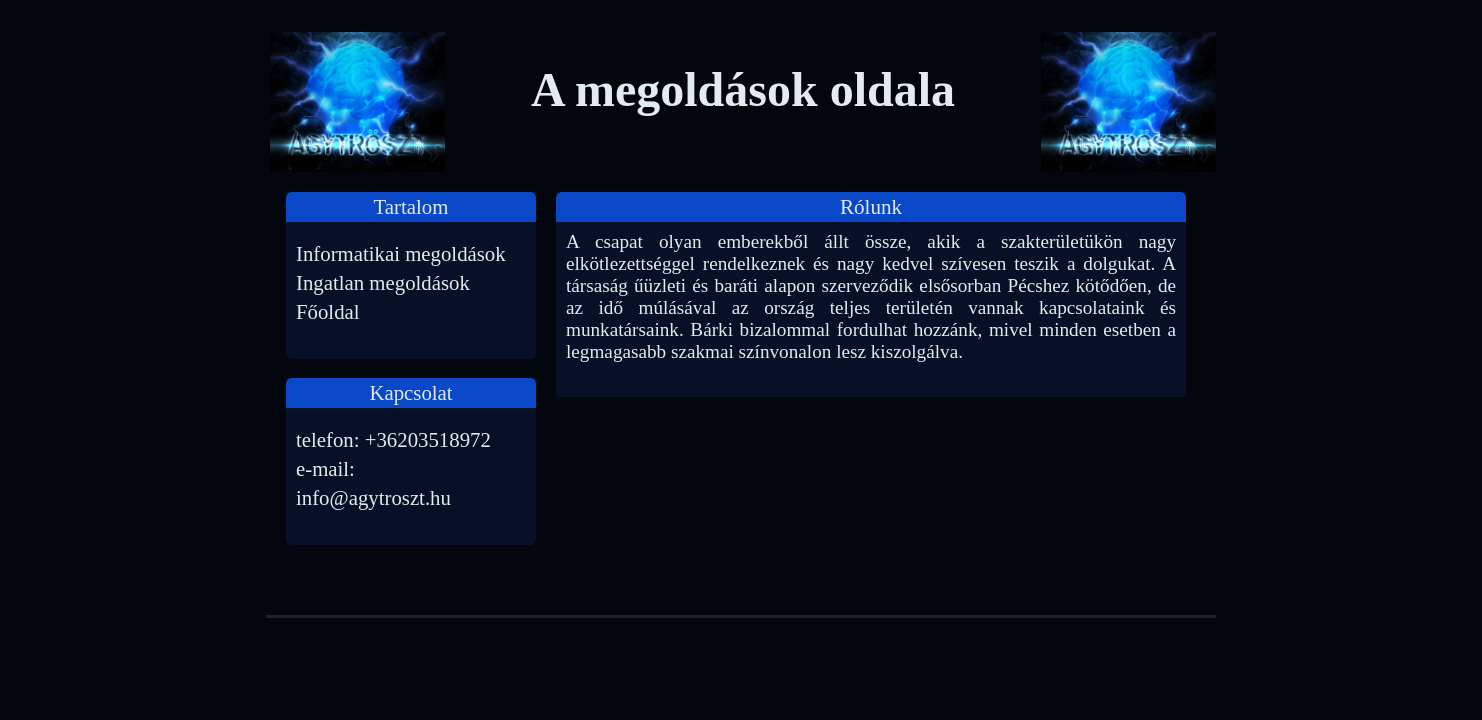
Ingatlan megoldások (383, 282)
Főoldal (328, 311)
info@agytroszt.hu (373, 497)
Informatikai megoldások (401, 253)
